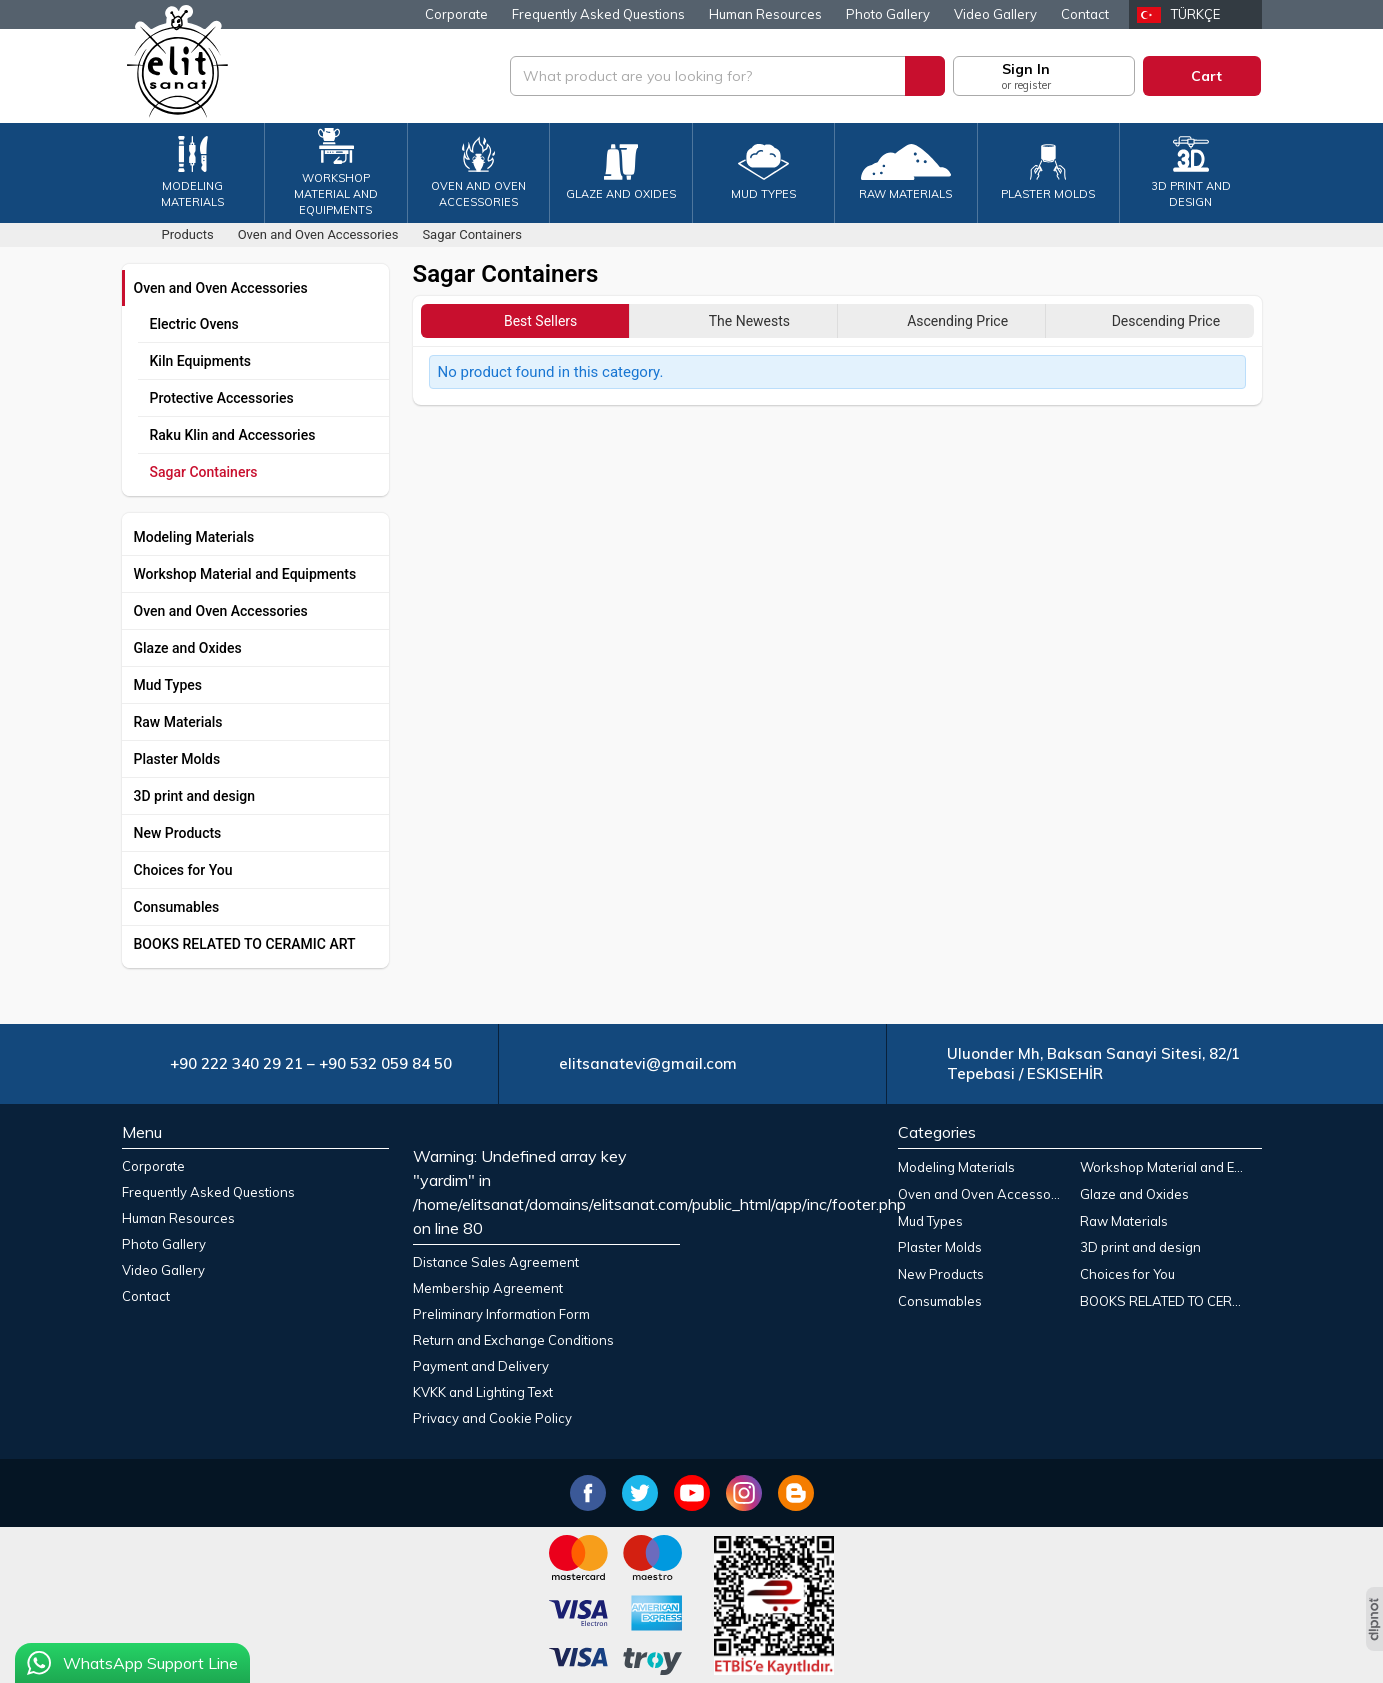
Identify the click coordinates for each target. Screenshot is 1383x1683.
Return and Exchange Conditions (513, 1340)
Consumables (177, 907)
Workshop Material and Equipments (245, 574)
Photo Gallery (888, 14)
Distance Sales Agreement (496, 1262)
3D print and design (195, 796)
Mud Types (168, 685)
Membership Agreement (488, 1288)
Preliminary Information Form (501, 1314)
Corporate (456, 14)
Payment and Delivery (481, 1366)
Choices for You (183, 870)
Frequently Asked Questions (598, 14)
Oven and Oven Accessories (221, 288)
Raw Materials (178, 722)
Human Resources (765, 14)
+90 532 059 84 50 (385, 1063)
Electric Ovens (194, 324)
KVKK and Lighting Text (483, 1392)
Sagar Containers (204, 472)
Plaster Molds (177, 759)
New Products (178, 833)
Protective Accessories (222, 398)
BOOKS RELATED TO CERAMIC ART (245, 944)
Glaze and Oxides (188, 648)
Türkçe (1195, 14)
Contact (1085, 14)
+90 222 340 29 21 (236, 1063)
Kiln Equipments (201, 361)
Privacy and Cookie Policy (492, 1418)
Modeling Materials (194, 537)
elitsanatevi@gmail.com (648, 1063)
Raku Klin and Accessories (233, 435)
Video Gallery (995, 14)
